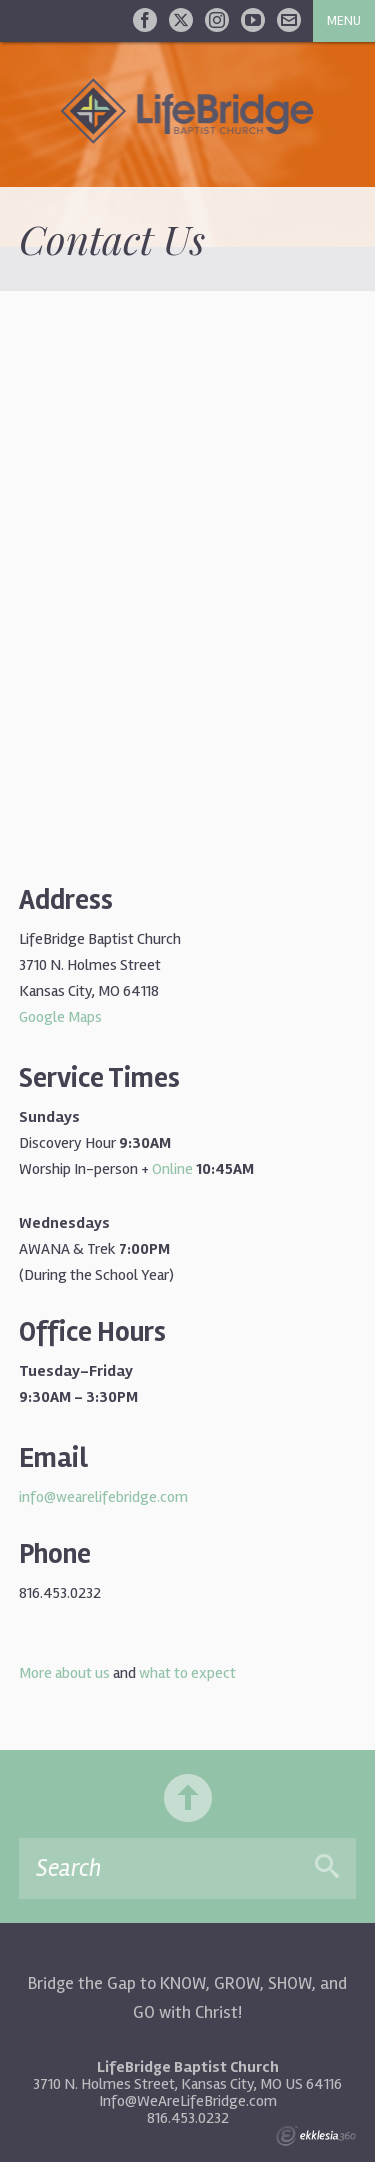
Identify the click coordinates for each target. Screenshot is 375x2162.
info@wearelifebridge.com (103, 1497)
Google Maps (60, 1017)
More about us (64, 1673)
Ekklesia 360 (316, 2136)
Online (172, 1169)
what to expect (187, 1673)
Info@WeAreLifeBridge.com (188, 2101)
